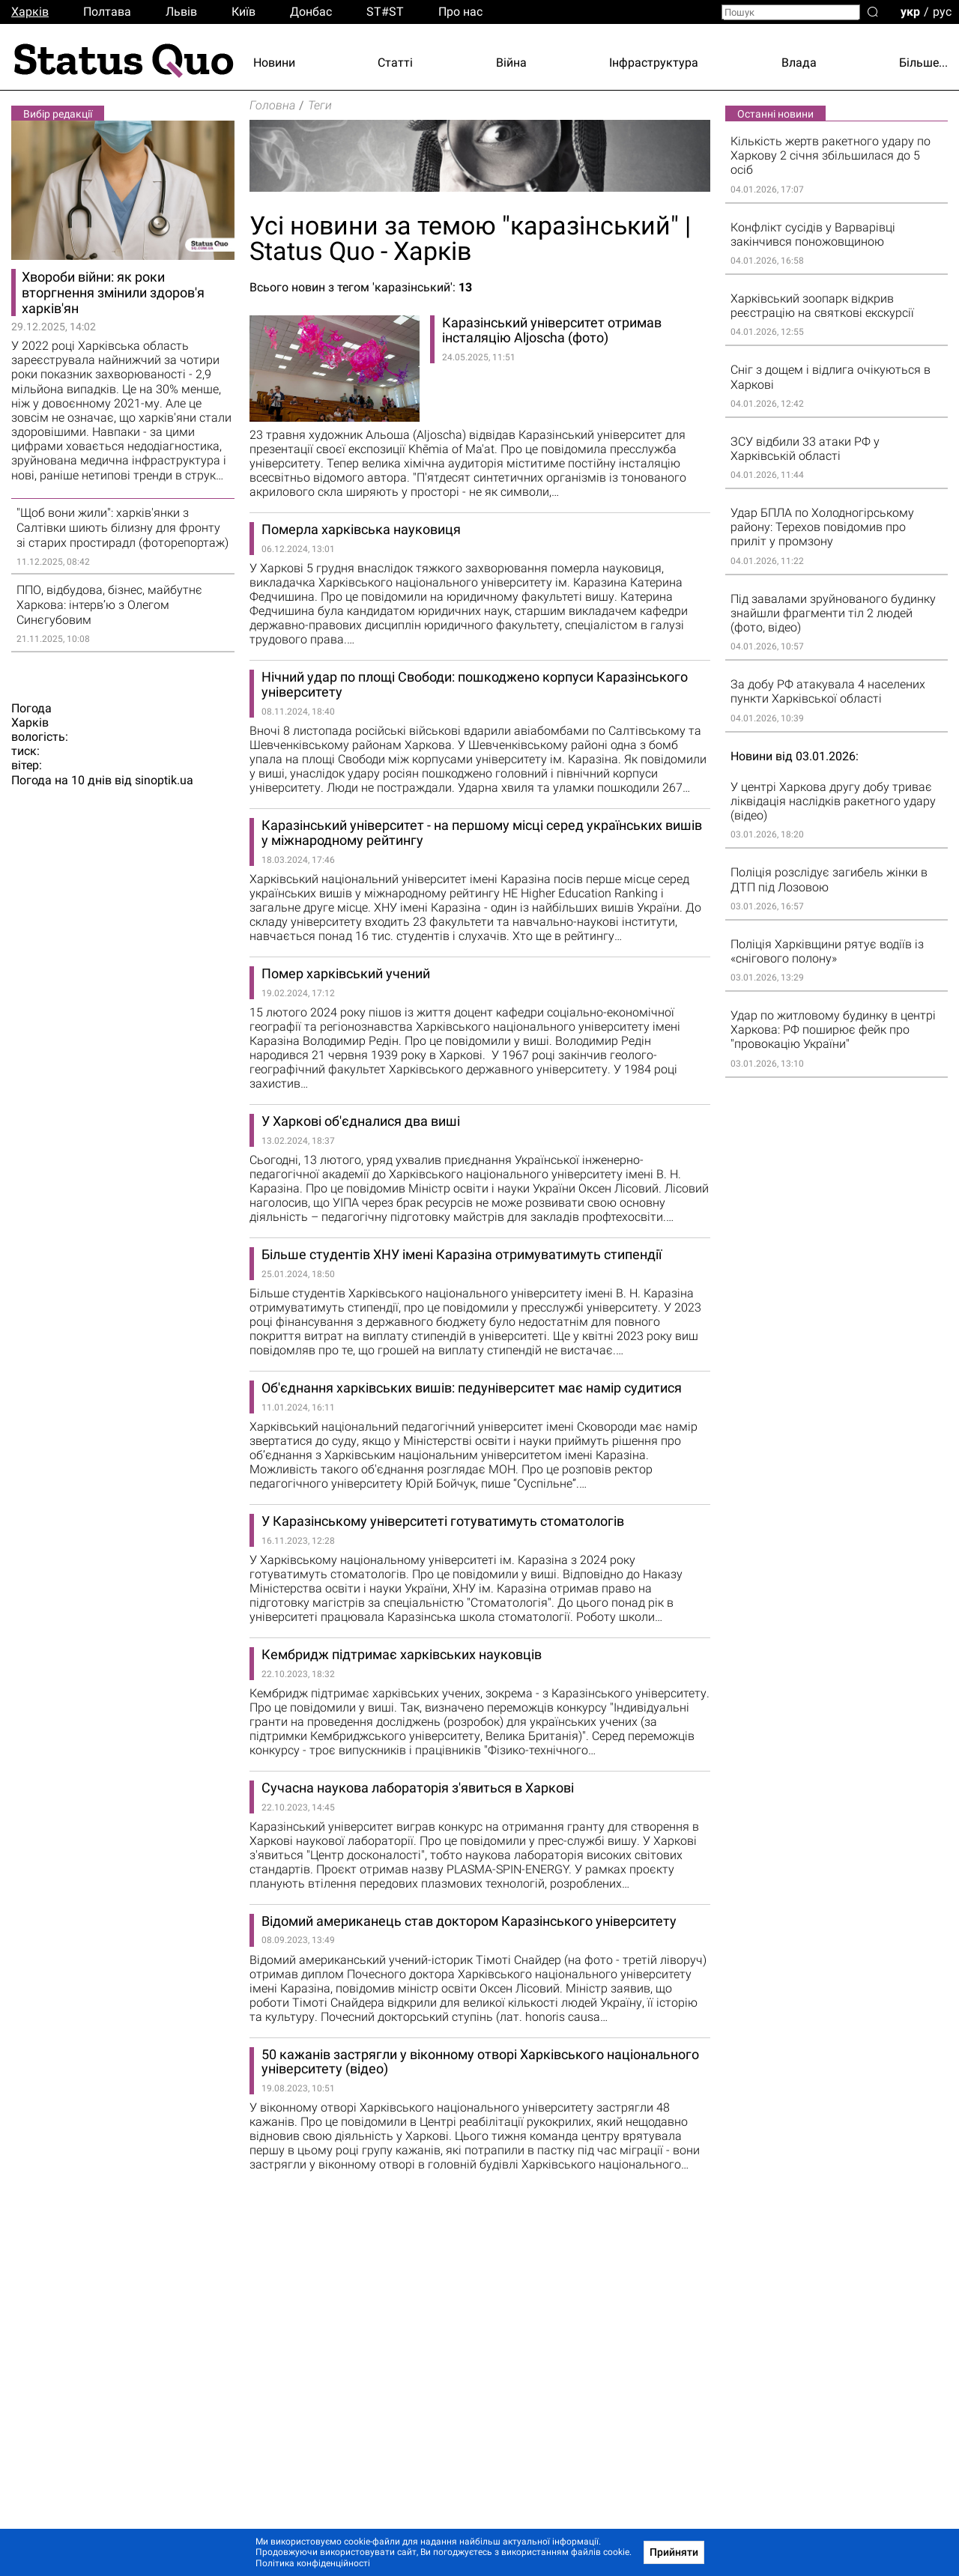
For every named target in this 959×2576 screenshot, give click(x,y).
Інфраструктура (653, 62)
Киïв (243, 11)
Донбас (311, 11)
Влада (799, 62)
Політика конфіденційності (312, 2563)
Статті (395, 62)
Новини (274, 62)
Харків (30, 11)
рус (942, 11)
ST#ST (385, 11)
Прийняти (674, 2552)
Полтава (107, 11)
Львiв (181, 11)
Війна (511, 62)
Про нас (460, 11)
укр (910, 11)
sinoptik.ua (164, 780)
